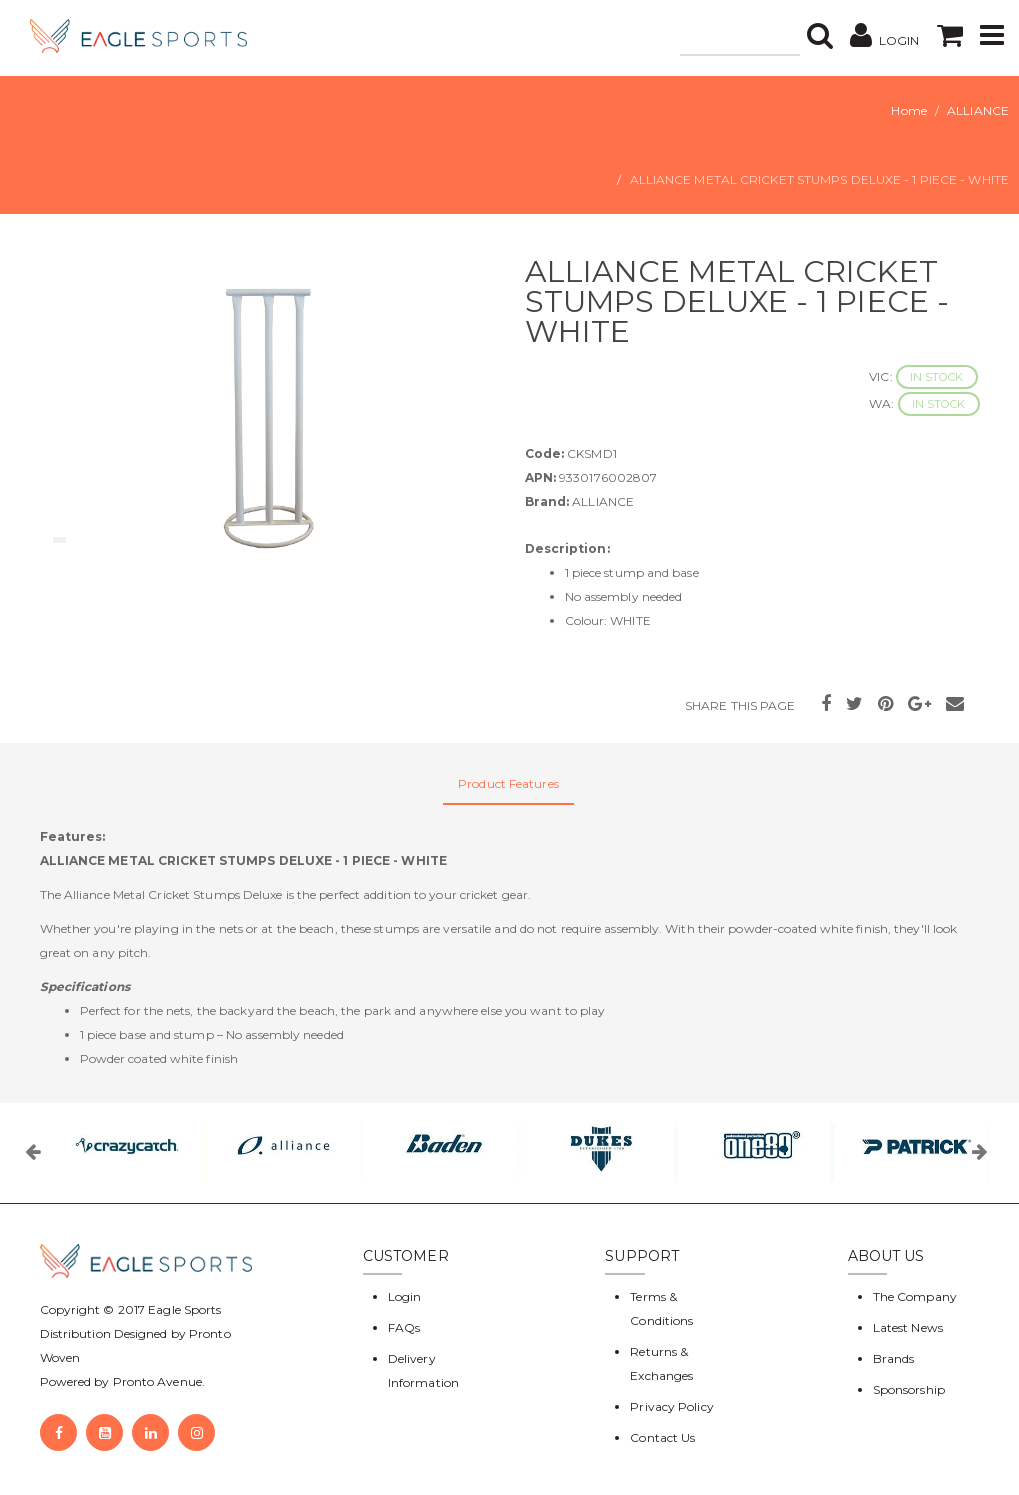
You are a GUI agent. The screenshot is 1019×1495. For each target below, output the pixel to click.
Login (405, 1296)
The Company (915, 1296)
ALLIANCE (978, 110)
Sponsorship (909, 1389)
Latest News (908, 1327)
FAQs (404, 1327)
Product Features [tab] (508, 783)
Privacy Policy (671, 1406)
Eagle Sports (183, 1309)
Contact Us (662, 1437)
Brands (894, 1358)
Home (908, 110)
